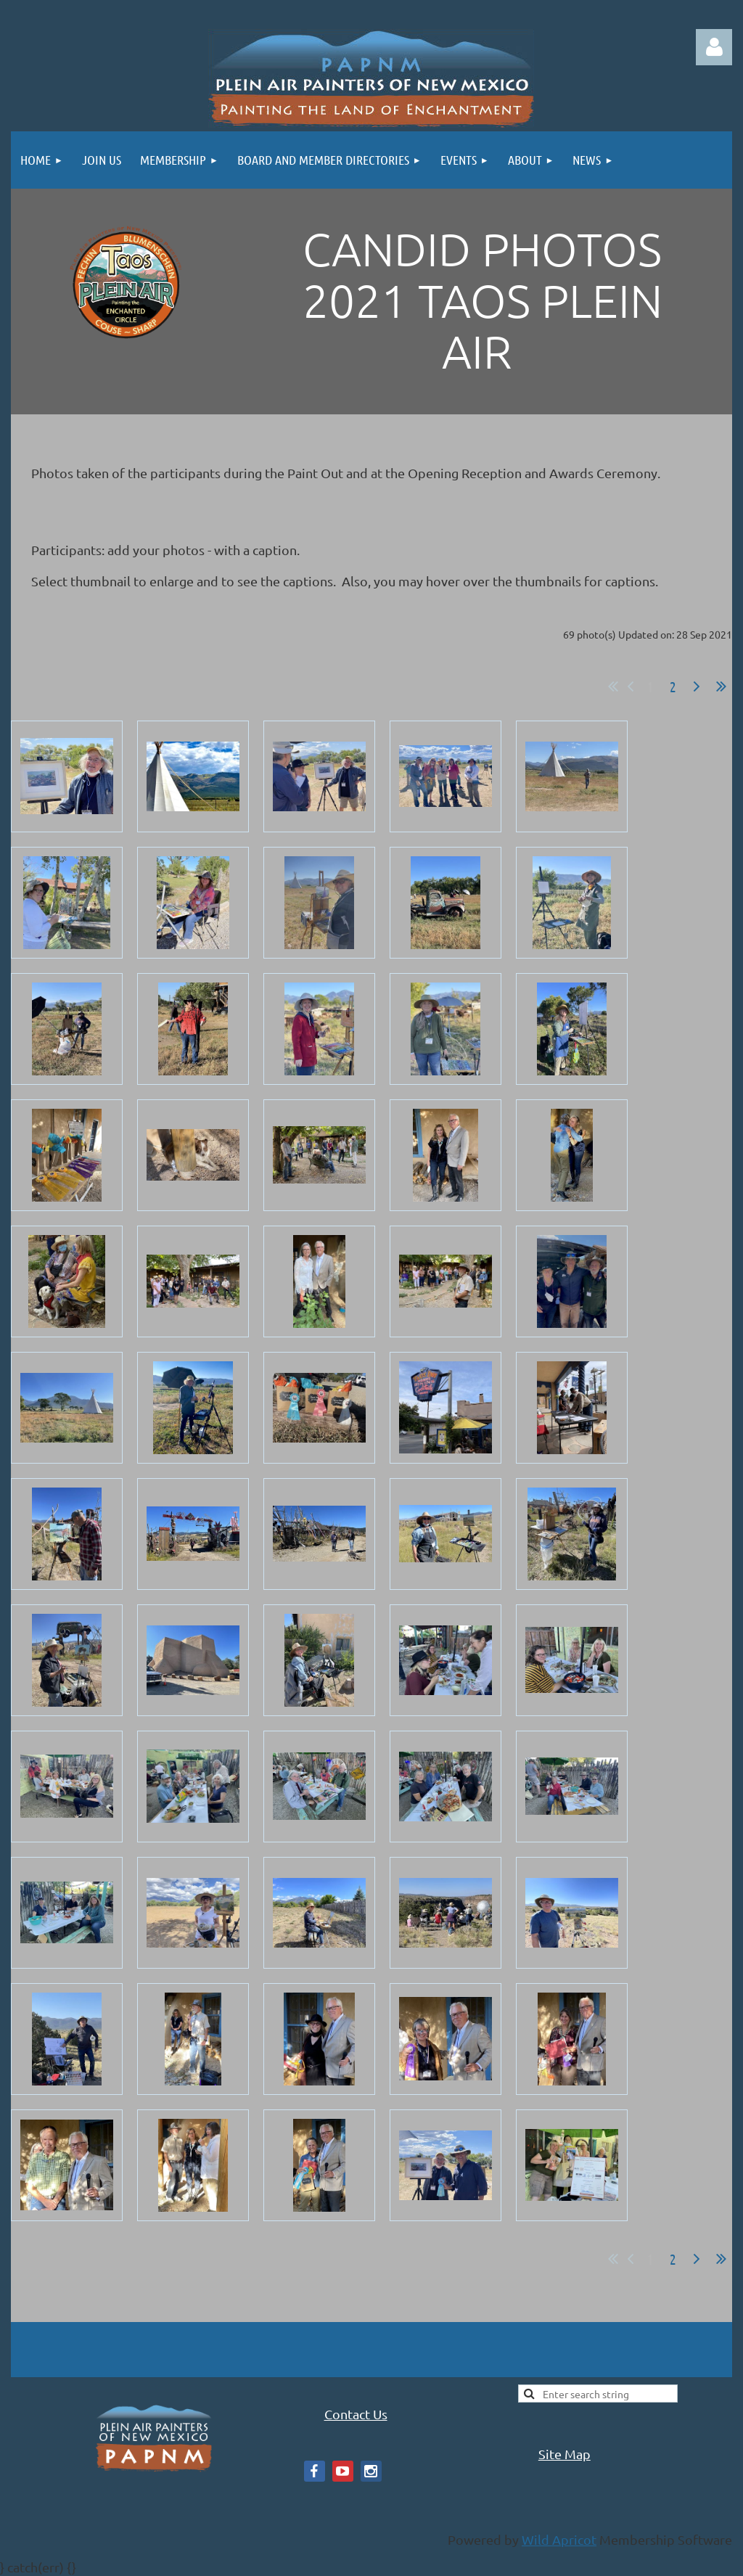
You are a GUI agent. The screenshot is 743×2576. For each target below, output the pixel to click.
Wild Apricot (559, 2539)
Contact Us (355, 2413)
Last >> (721, 686)
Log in (714, 47)
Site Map (564, 2453)
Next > (696, 686)
